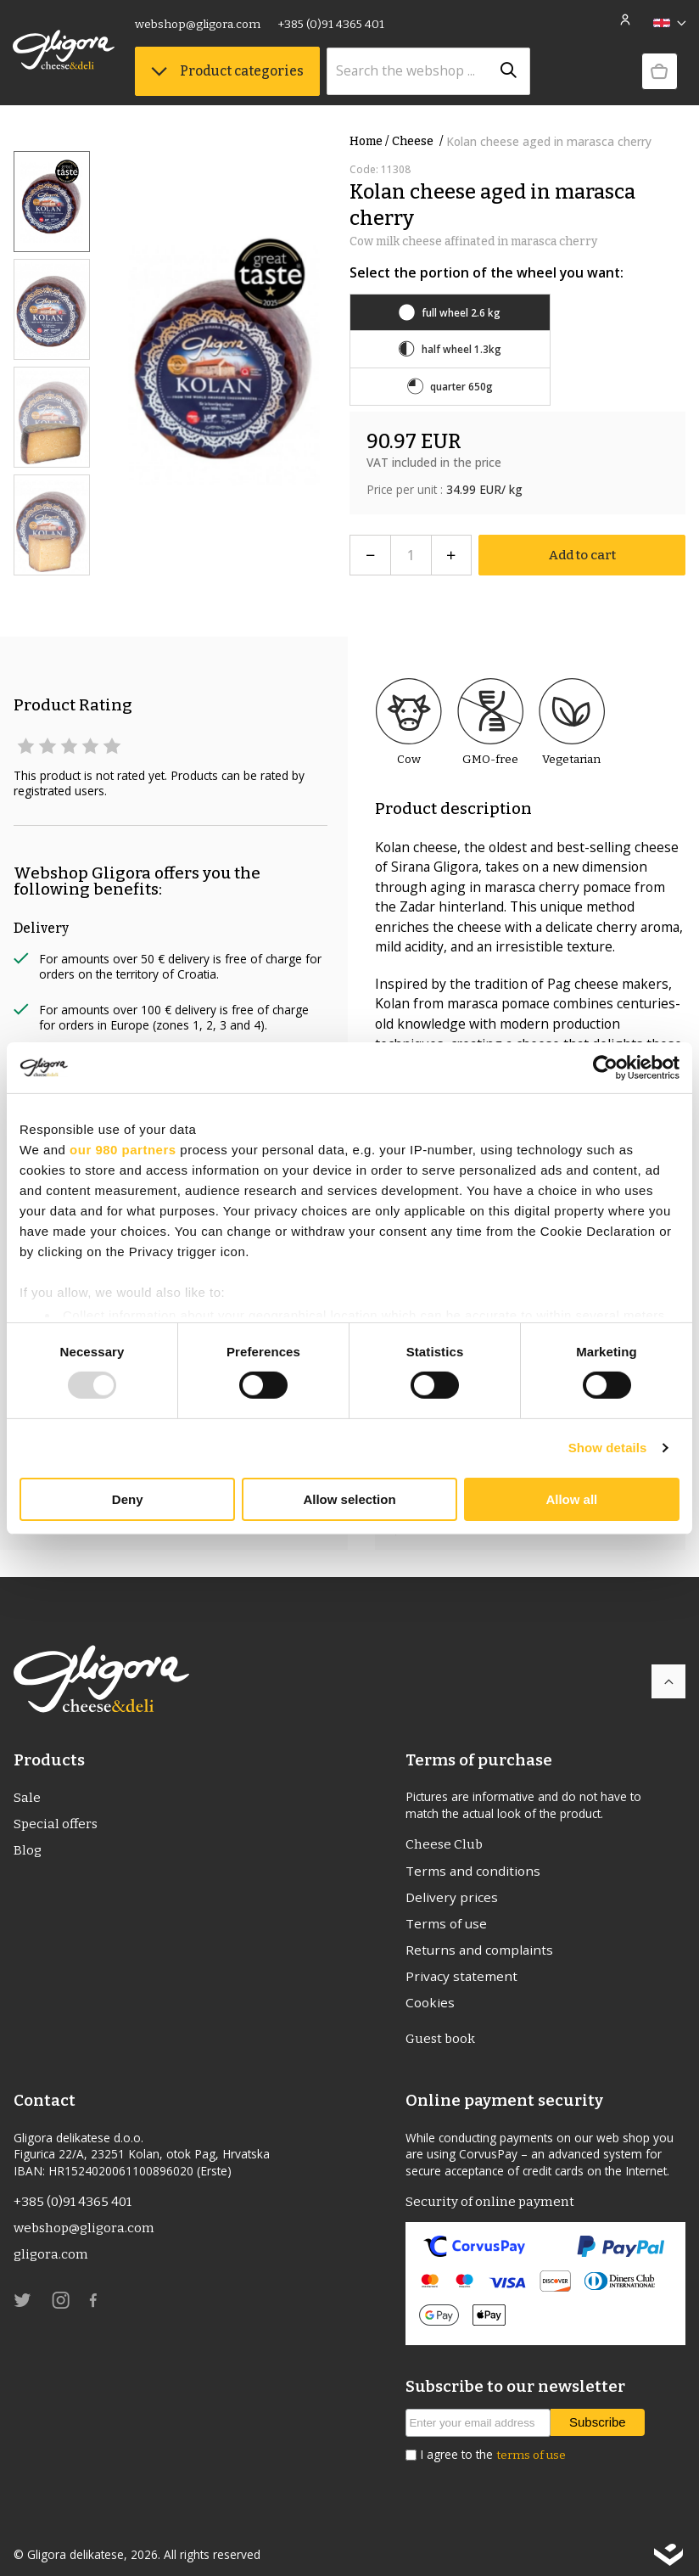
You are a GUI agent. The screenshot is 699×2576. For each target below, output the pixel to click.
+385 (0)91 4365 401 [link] (331, 25)
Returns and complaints (479, 1934)
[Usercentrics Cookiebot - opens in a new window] (605, 1067)
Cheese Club (444, 1828)
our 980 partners (123, 1149)
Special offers (57, 1807)
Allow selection (349, 1499)
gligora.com (52, 2243)
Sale (27, 1781)
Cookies (430, 1987)
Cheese (419, 141)
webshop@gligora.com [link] (198, 25)
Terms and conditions (472, 1853)
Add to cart (582, 538)
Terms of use (446, 1907)
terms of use (531, 2442)
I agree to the (493, 2442)
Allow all (571, 1499)
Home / (369, 141)
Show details (607, 1447)
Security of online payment (490, 2189)
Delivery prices (452, 1881)
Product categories (228, 72)
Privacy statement (461, 1961)
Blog (28, 1835)
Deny (127, 1499)
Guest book (441, 2026)
